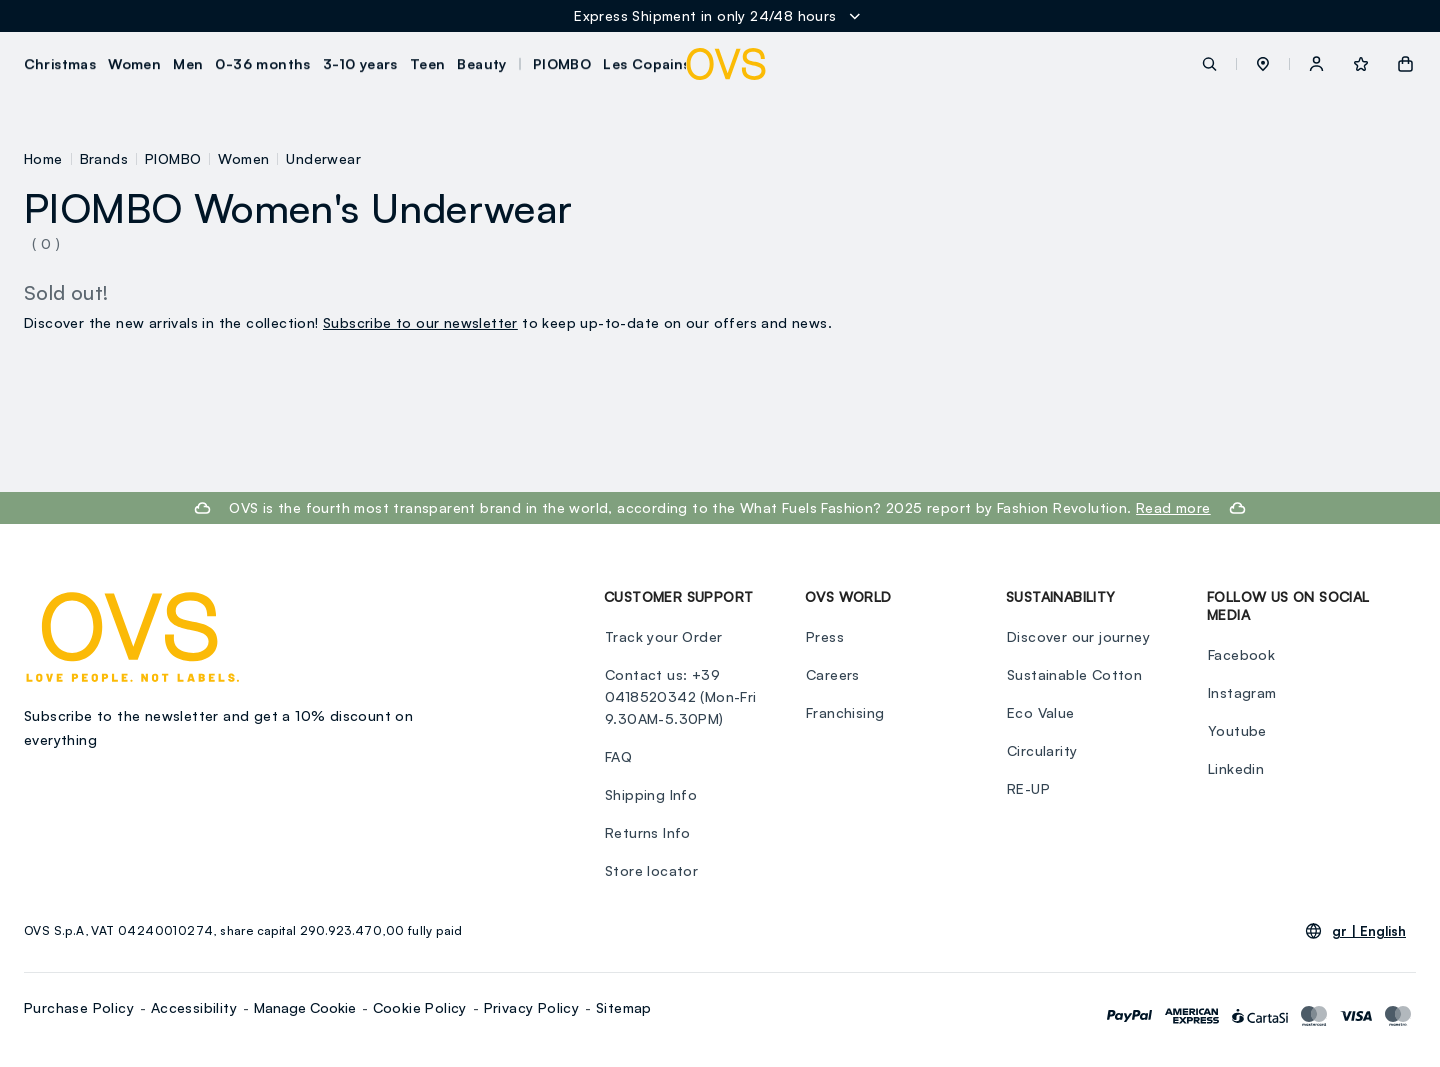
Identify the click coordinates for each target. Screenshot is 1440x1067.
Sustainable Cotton (1073, 674)
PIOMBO (173, 158)
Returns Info (647, 832)
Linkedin (1235, 768)
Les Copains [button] (647, 63)
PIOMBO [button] (562, 63)
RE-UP (1027, 788)
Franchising (844, 712)
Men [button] (189, 63)
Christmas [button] (60, 63)
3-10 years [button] (360, 63)
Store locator (650, 870)
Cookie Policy (420, 1007)
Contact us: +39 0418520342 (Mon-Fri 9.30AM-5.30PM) (680, 696)
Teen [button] (428, 63)
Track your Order (662, 636)
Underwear (323, 158)
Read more (1173, 507)
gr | (1369, 931)
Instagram (1241, 692)
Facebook (1240, 654)
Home (43, 158)
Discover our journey (1077, 636)
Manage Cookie (305, 1007)
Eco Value (1040, 712)
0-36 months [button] (263, 63)
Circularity (1041, 750)
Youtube (1236, 730)
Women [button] (135, 63)
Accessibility (194, 1007)
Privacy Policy (532, 1007)
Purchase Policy (79, 1007)
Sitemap (624, 1007)
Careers (832, 674)
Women (243, 158)
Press (824, 636)
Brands (104, 158)
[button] (1263, 64)
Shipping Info (650, 794)
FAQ (617, 756)
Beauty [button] (482, 63)
